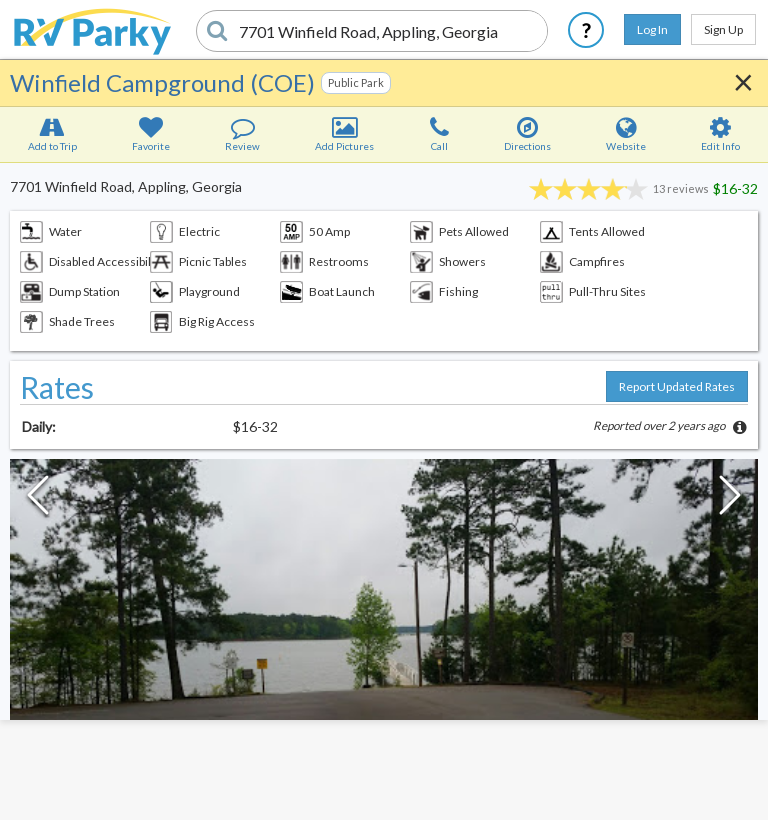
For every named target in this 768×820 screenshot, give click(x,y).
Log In (652, 29)
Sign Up (723, 29)
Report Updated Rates (677, 386)
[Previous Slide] (38, 500)
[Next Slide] (730, 500)
